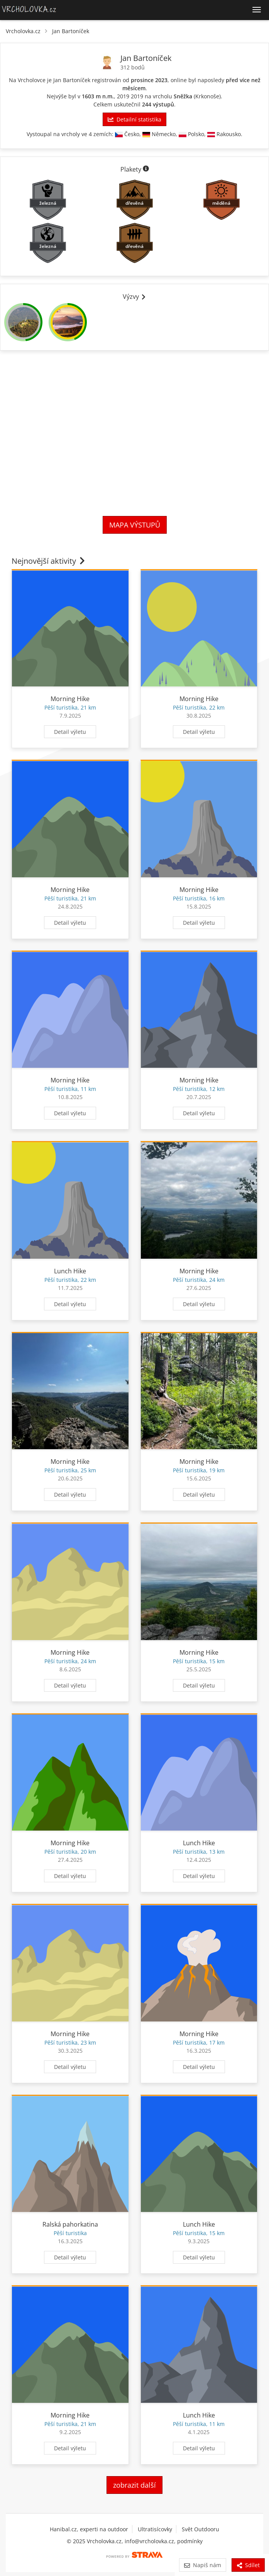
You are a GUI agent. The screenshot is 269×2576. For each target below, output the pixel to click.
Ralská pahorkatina (70, 2224)
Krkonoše (207, 96)
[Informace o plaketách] (146, 169)
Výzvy (135, 296)
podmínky (190, 2541)
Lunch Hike (70, 1271)
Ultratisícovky (155, 2529)
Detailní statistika (134, 119)
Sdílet (248, 2565)
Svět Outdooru (200, 2529)
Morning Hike (70, 699)
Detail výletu (70, 731)
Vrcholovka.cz (23, 31)
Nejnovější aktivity (49, 561)
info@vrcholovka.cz (149, 2541)
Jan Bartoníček (70, 31)
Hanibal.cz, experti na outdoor (89, 2529)
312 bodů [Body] (132, 67)
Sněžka (183, 96)
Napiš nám (202, 2565)
